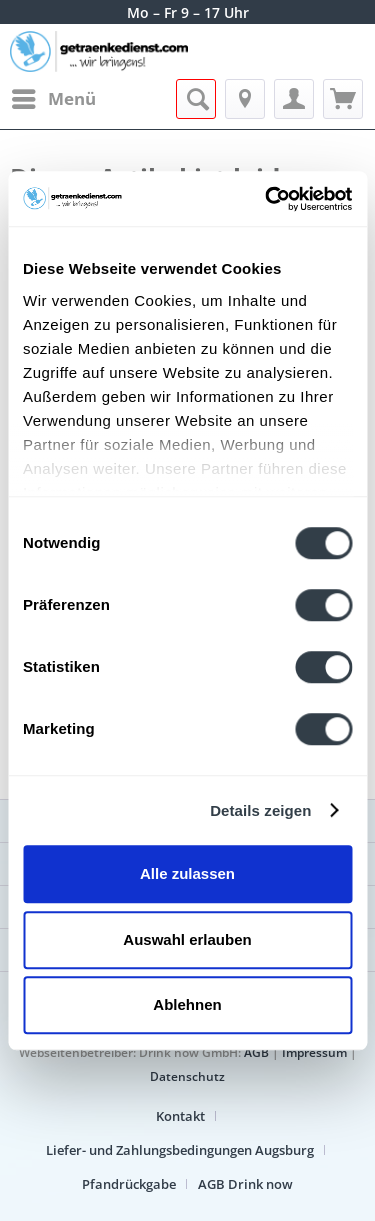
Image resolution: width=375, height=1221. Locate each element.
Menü (54, 96)
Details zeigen (260, 810)
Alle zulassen (187, 873)
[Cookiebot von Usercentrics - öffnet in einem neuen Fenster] (267, 199)
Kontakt (180, 1116)
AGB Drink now (245, 1184)
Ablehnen (187, 1004)
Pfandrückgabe (129, 1184)
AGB (256, 1052)
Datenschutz (187, 1076)
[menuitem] (53, 99)
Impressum (314, 1052)
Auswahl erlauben (187, 939)
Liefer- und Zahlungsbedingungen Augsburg (180, 1150)
